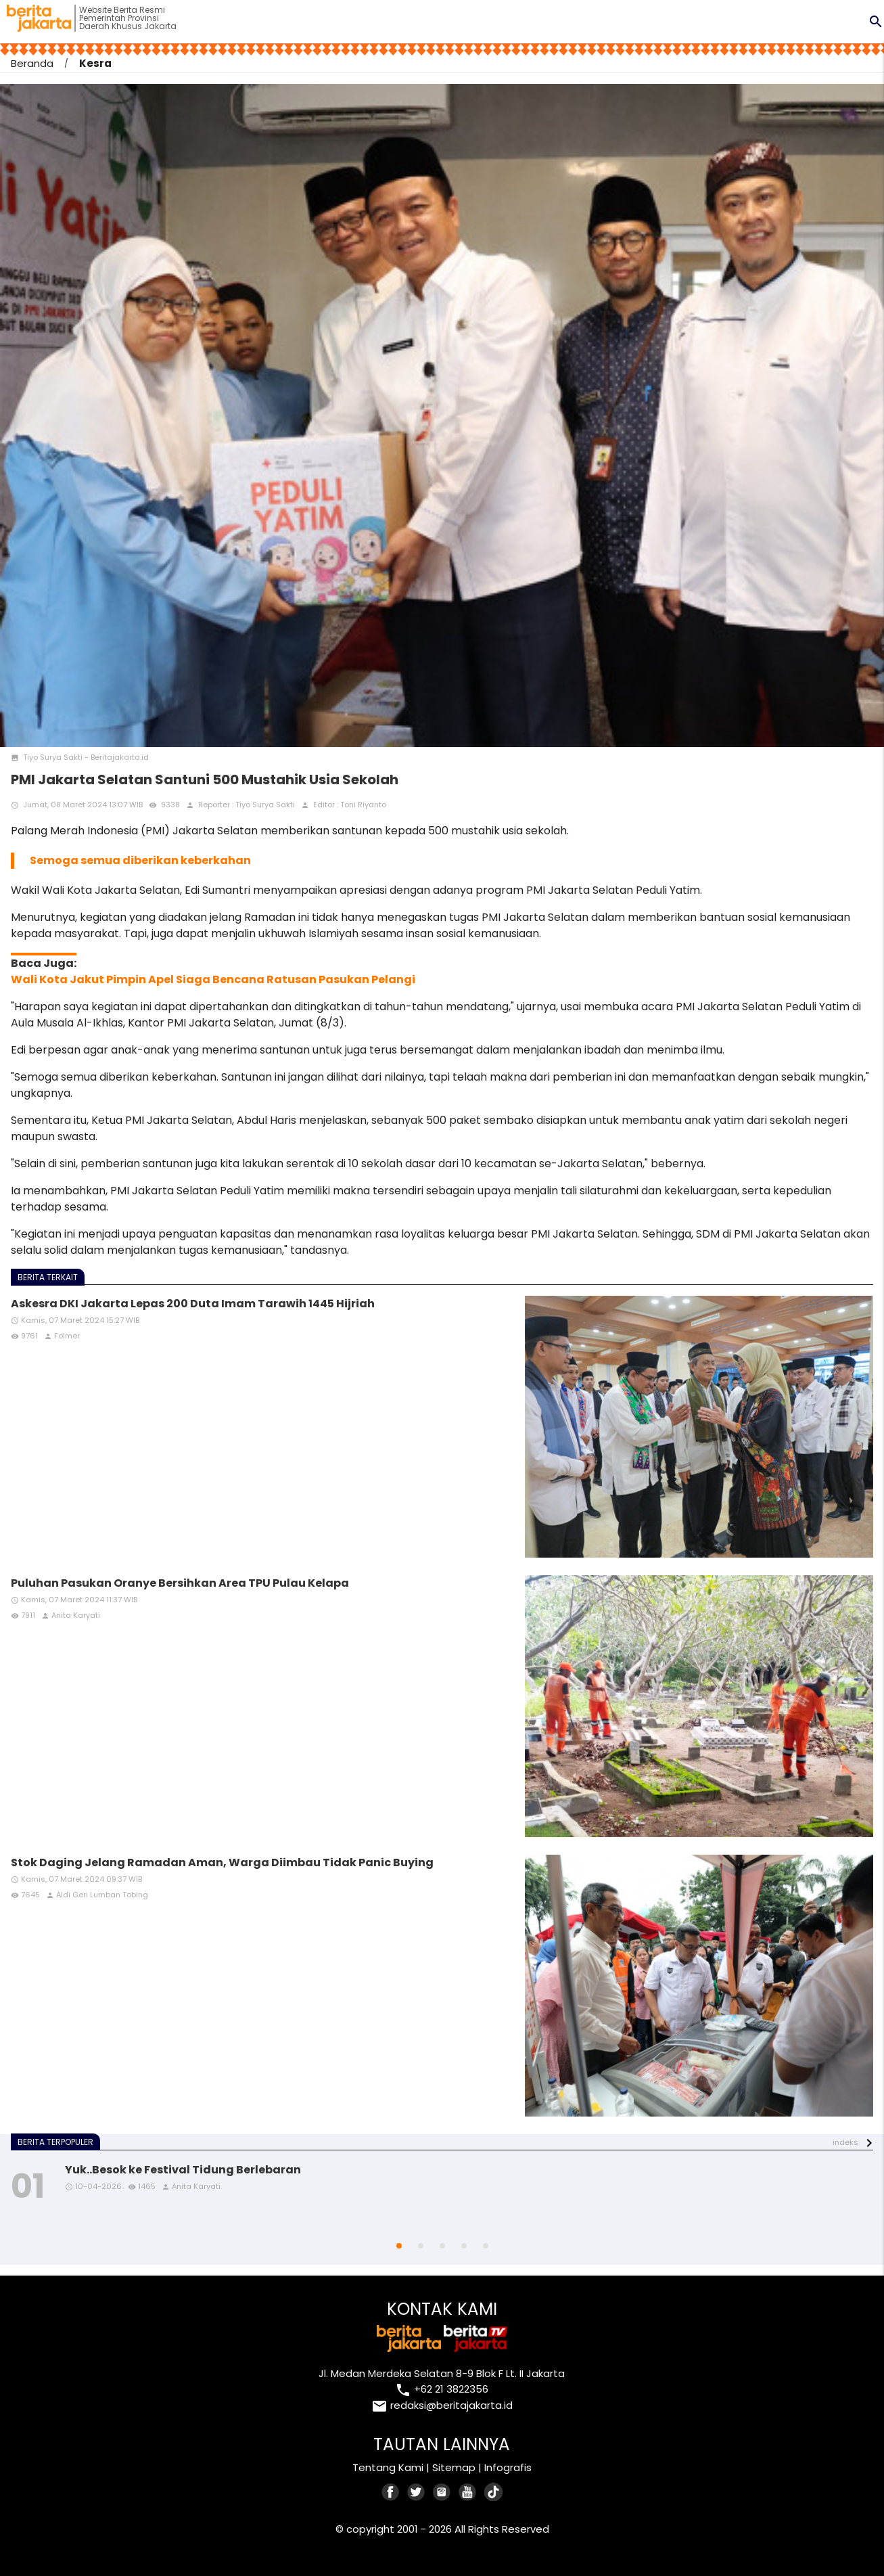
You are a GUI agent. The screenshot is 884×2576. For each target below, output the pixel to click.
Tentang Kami (387, 2467)
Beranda (32, 63)
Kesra (95, 63)
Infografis (508, 2467)
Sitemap (453, 2467)
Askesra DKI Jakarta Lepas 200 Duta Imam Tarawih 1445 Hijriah (193, 1303)
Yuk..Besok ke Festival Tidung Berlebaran (183, 2169)
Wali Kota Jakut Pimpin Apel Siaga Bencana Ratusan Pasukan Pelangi (213, 979)
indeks (845, 2142)
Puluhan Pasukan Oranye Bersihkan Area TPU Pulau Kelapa (180, 1583)
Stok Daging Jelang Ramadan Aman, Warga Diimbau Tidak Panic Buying (222, 1862)
